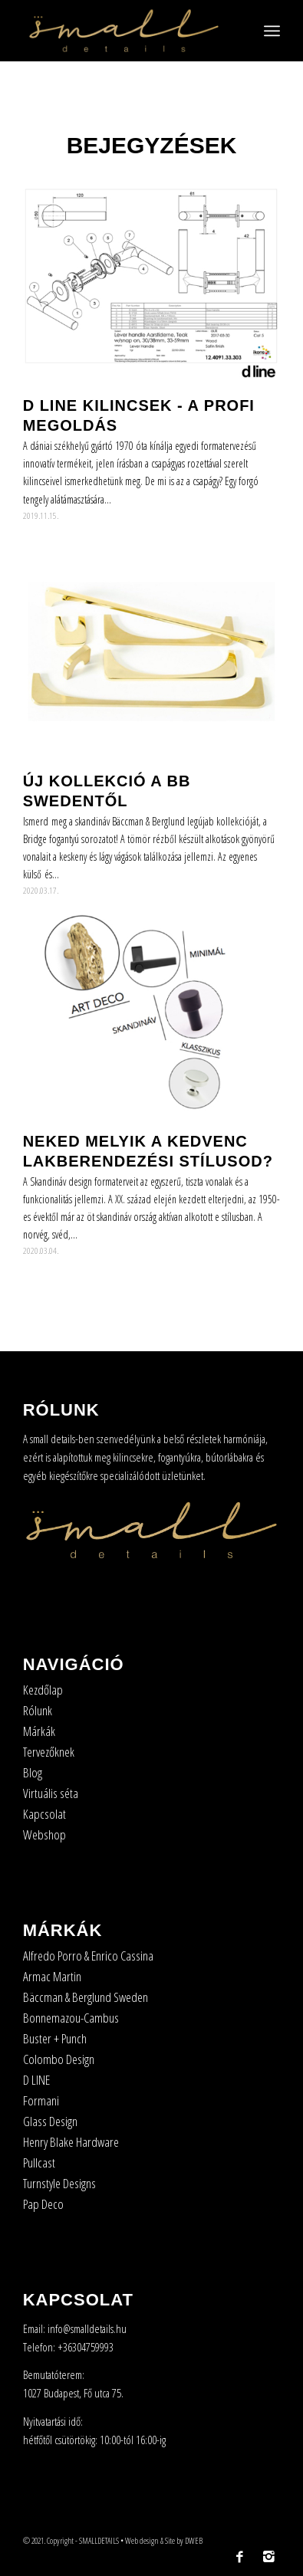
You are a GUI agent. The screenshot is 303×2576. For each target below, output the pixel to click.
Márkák (39, 1731)
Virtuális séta (50, 1793)
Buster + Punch (55, 2038)
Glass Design (50, 2121)
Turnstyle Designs (59, 2183)
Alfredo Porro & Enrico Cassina (88, 1955)
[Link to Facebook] (239, 2556)
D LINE (36, 2080)
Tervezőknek (48, 1752)
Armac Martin (52, 1976)
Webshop (44, 1834)
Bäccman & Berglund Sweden (85, 1997)
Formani (41, 2100)
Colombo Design (58, 2059)
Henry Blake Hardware (71, 2142)
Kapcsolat (44, 1814)
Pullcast (39, 2162)
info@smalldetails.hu (87, 2328)
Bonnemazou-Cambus (71, 2017)
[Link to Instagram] (268, 2556)
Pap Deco (43, 2204)
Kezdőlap (43, 1689)
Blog (32, 1772)
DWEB (194, 2540)
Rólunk (37, 1710)
